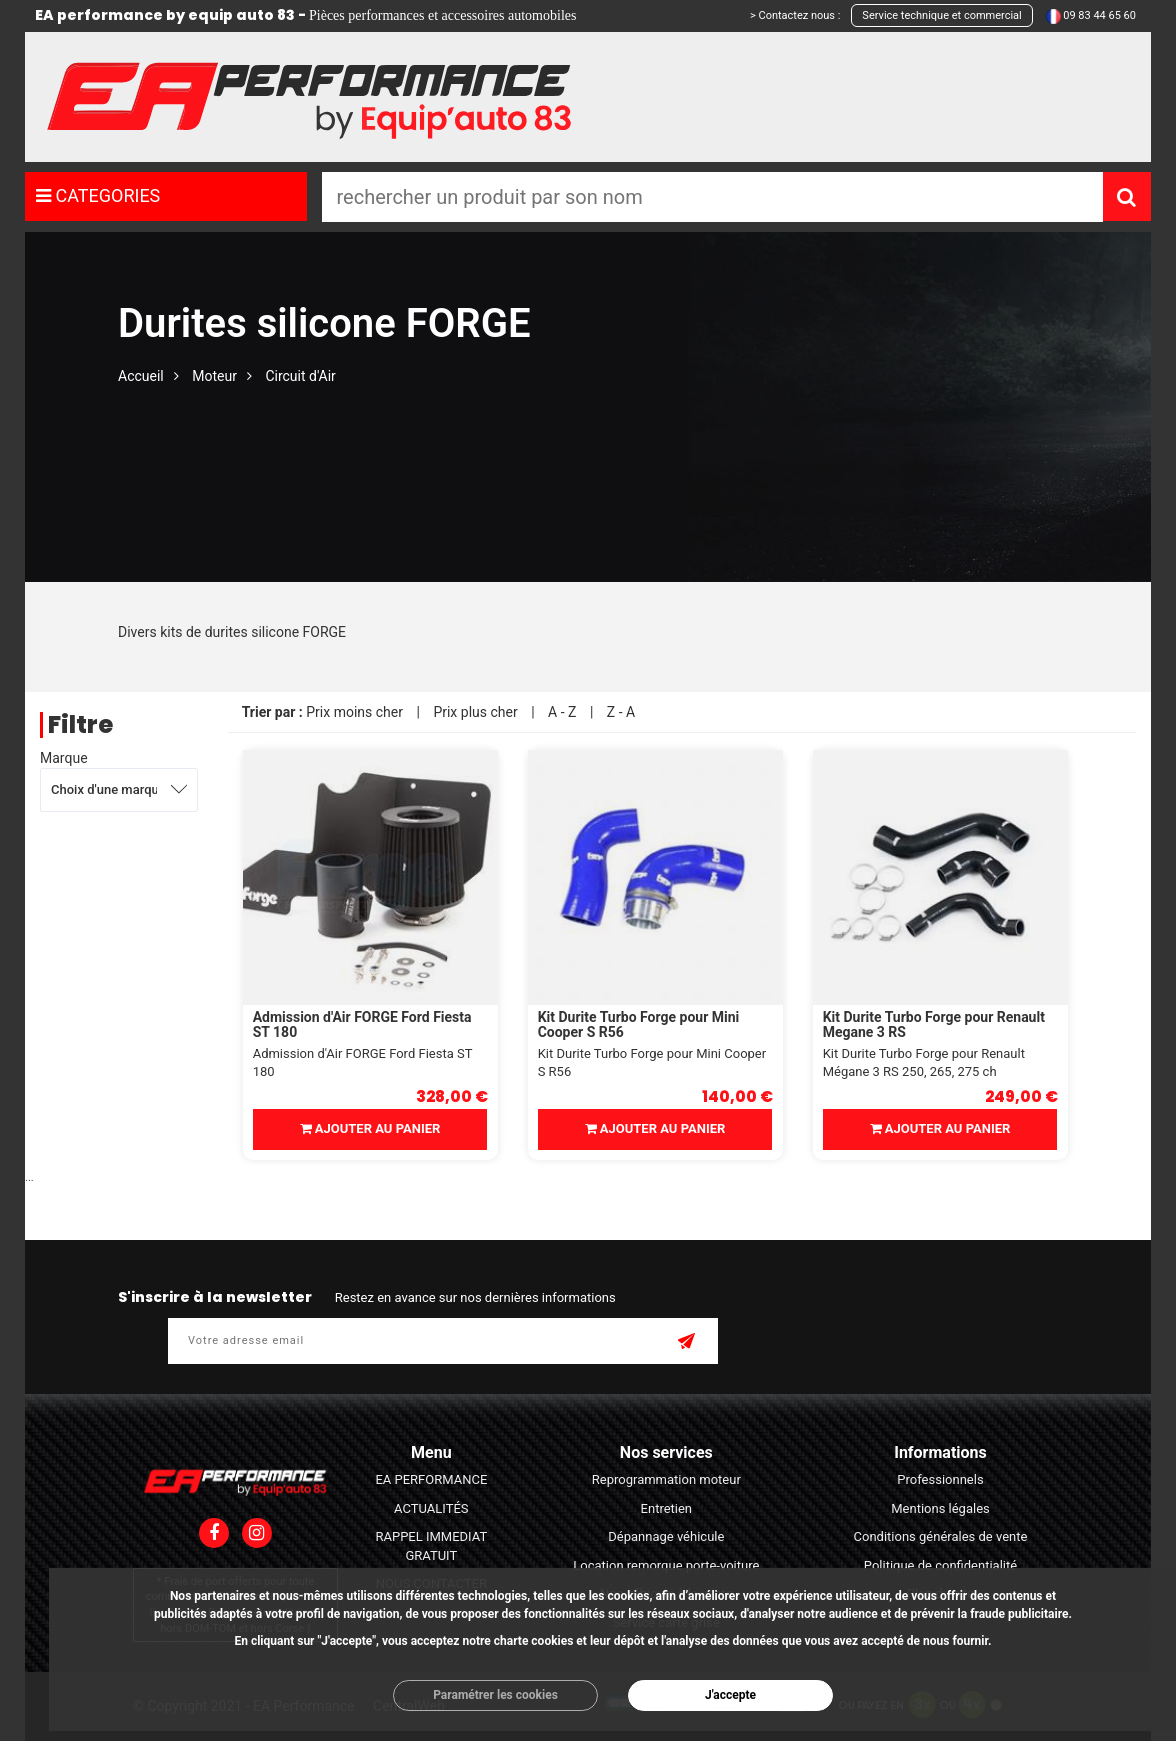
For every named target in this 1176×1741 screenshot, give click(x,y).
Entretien (667, 1508)
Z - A (621, 712)
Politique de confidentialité (940, 1565)
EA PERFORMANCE (431, 1479)
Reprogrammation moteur (666, 1479)
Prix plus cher (475, 712)
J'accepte (730, 1695)
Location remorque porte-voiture (666, 1565)
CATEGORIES (98, 195)
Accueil (141, 376)
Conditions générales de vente (941, 1536)
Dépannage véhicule (666, 1536)
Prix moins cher (354, 712)
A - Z (562, 712)
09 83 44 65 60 (1099, 15)
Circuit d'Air (300, 376)
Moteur (214, 376)
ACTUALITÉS (431, 1508)
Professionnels (940, 1479)
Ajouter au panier (370, 1128)
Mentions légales (940, 1508)
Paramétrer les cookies (495, 1695)
